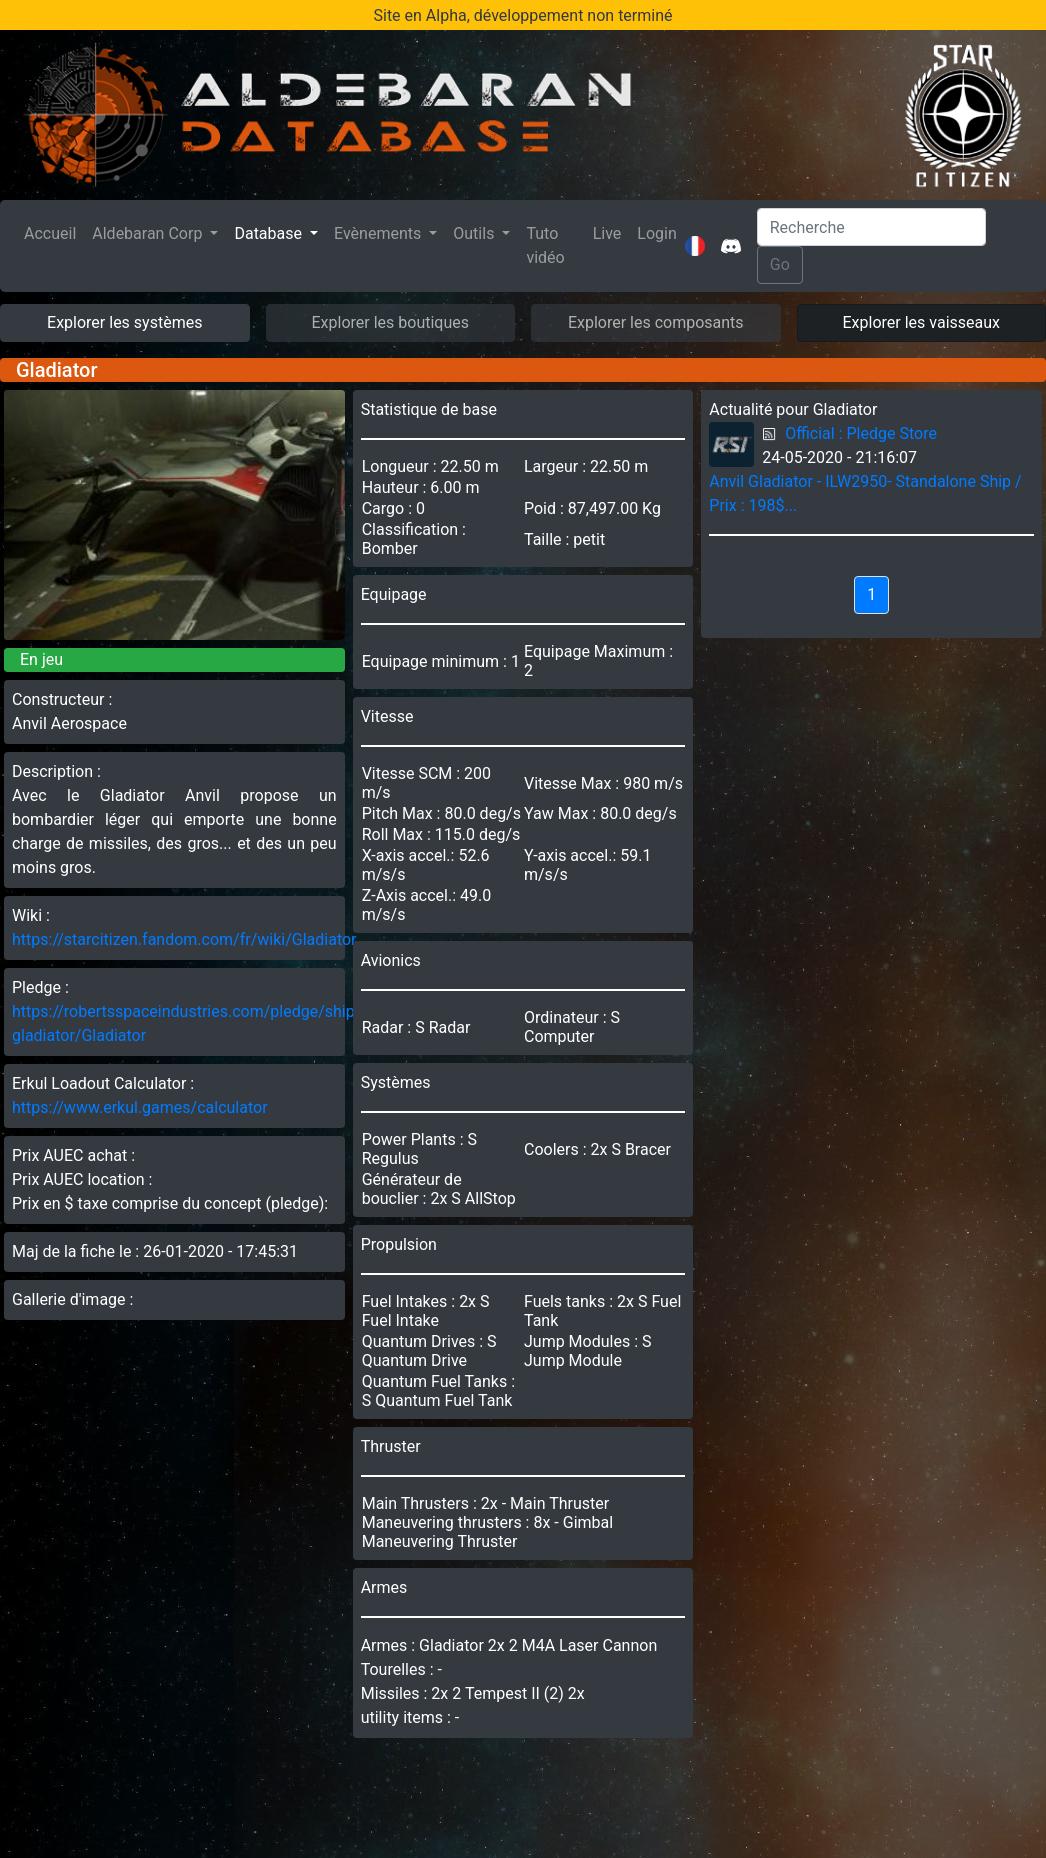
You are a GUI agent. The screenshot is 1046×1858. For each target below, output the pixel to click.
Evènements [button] (379, 233)
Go (780, 264)
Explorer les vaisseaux (921, 322)
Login (656, 233)
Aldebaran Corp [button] (149, 233)
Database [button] (270, 233)
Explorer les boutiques (391, 322)
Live (607, 233)
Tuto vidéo (545, 245)
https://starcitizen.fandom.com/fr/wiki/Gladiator (184, 939)
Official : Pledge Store (861, 433)
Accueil (54, 232)
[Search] (871, 227)
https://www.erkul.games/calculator (140, 1107)
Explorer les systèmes (124, 322)
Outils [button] (475, 233)
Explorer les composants (656, 322)
